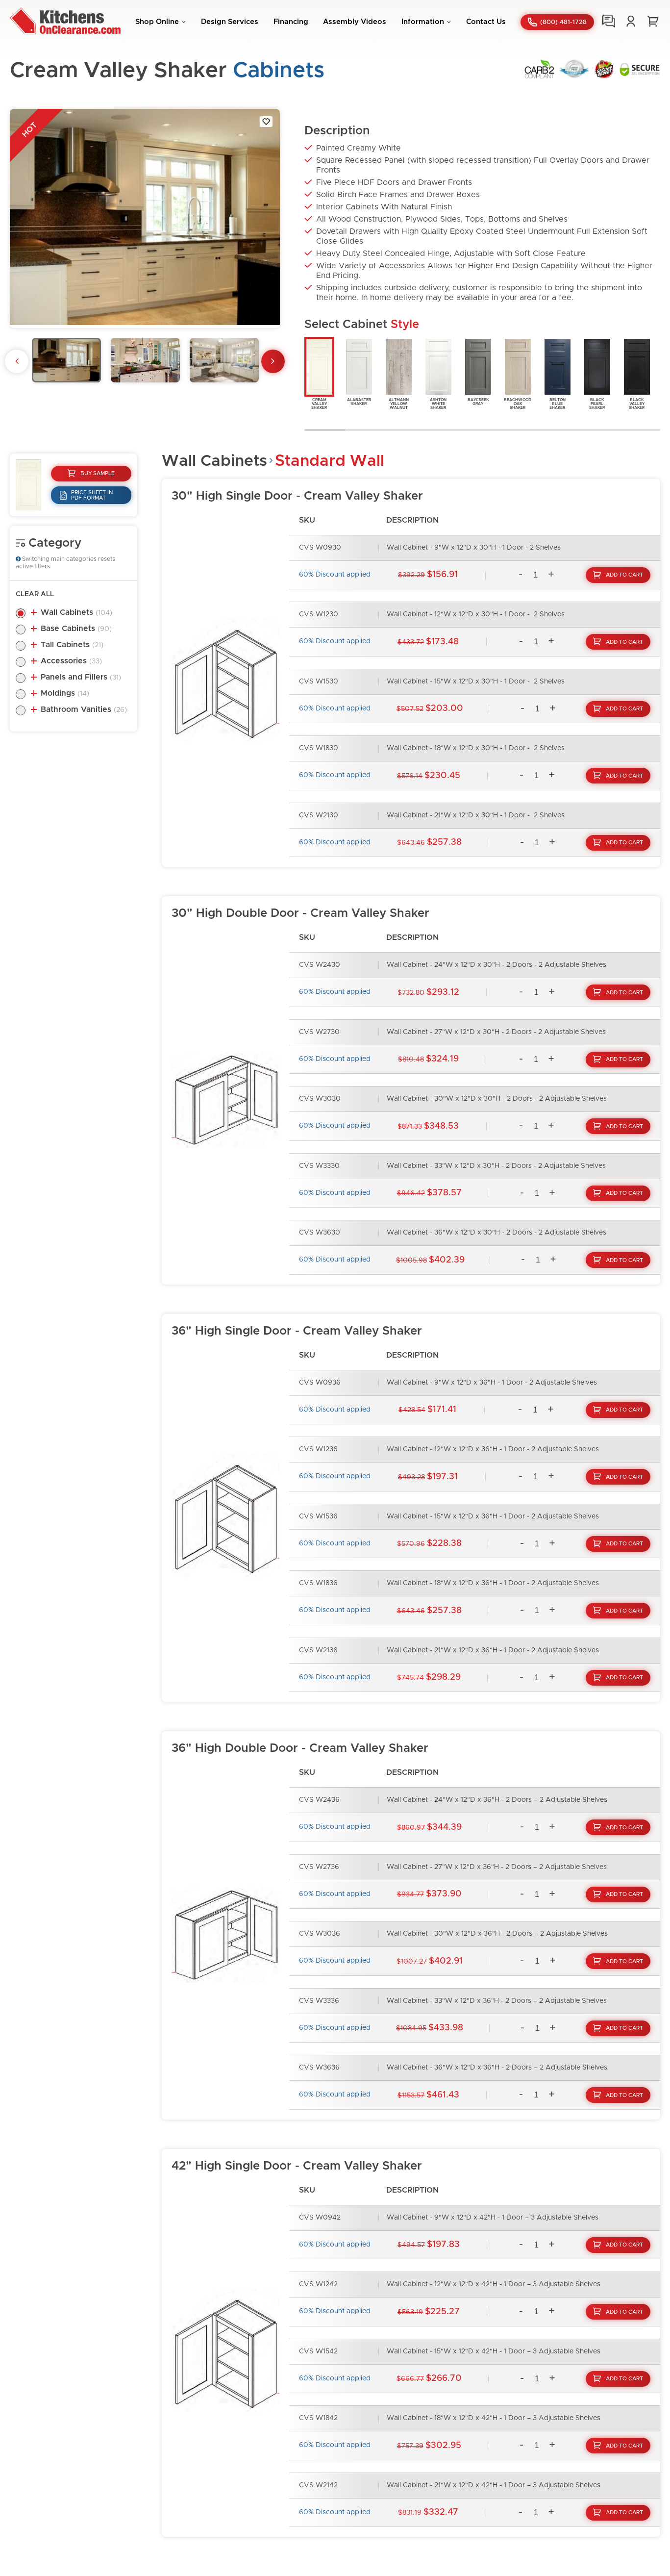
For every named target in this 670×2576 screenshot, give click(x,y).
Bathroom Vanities (84, 709)
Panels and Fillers (81, 677)
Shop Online (157, 21)
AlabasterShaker (359, 371)
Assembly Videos (354, 21)
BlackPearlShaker (597, 373)
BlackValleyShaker (637, 373)
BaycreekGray (478, 371)
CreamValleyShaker (319, 373)
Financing (290, 21)
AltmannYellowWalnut (399, 373)
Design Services (229, 21)
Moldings (65, 693)
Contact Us (486, 21)
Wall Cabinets (76, 612)
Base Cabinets (76, 628)
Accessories (71, 661)
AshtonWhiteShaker (438, 373)
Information (422, 21)
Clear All (35, 594)
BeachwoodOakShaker (518, 373)
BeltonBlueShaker (557, 373)
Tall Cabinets (72, 645)
